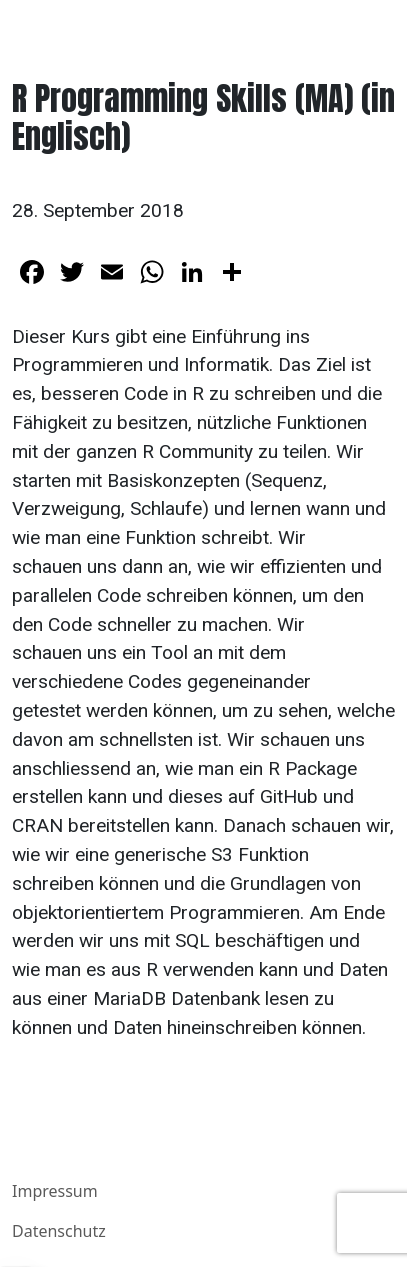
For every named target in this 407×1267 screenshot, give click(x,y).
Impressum (55, 1191)
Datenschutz (59, 1231)
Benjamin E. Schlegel (109, 27)
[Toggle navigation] (367, 28)
